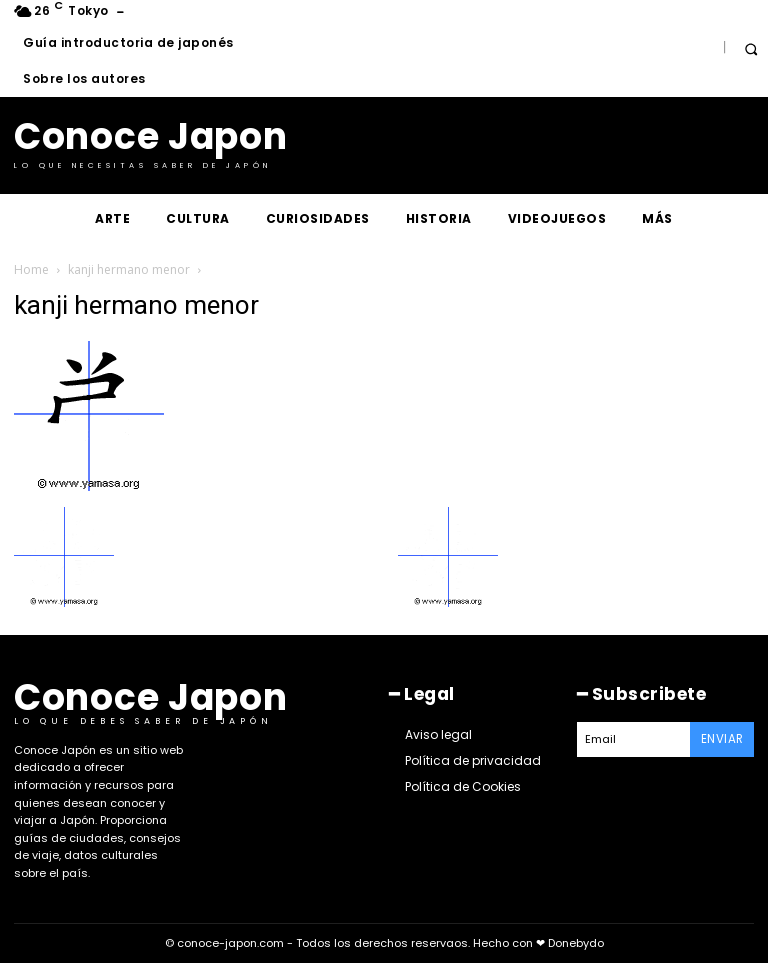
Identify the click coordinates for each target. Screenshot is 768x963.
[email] (637, 735)
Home (31, 269)
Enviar (725, 734)
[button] (750, 48)
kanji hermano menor (129, 269)
